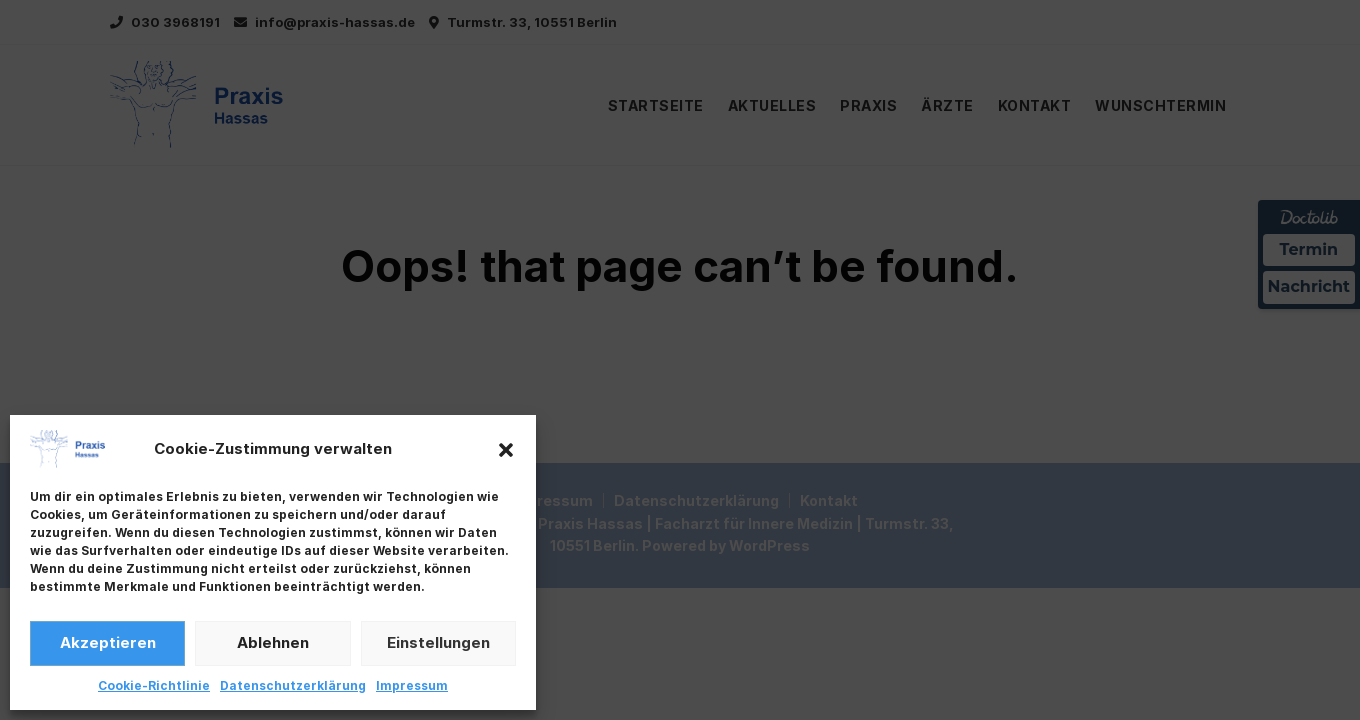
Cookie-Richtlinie (154, 685)
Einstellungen (438, 642)
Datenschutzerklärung (293, 685)
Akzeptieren (108, 642)
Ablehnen (273, 642)
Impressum (412, 685)
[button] (506, 449)
